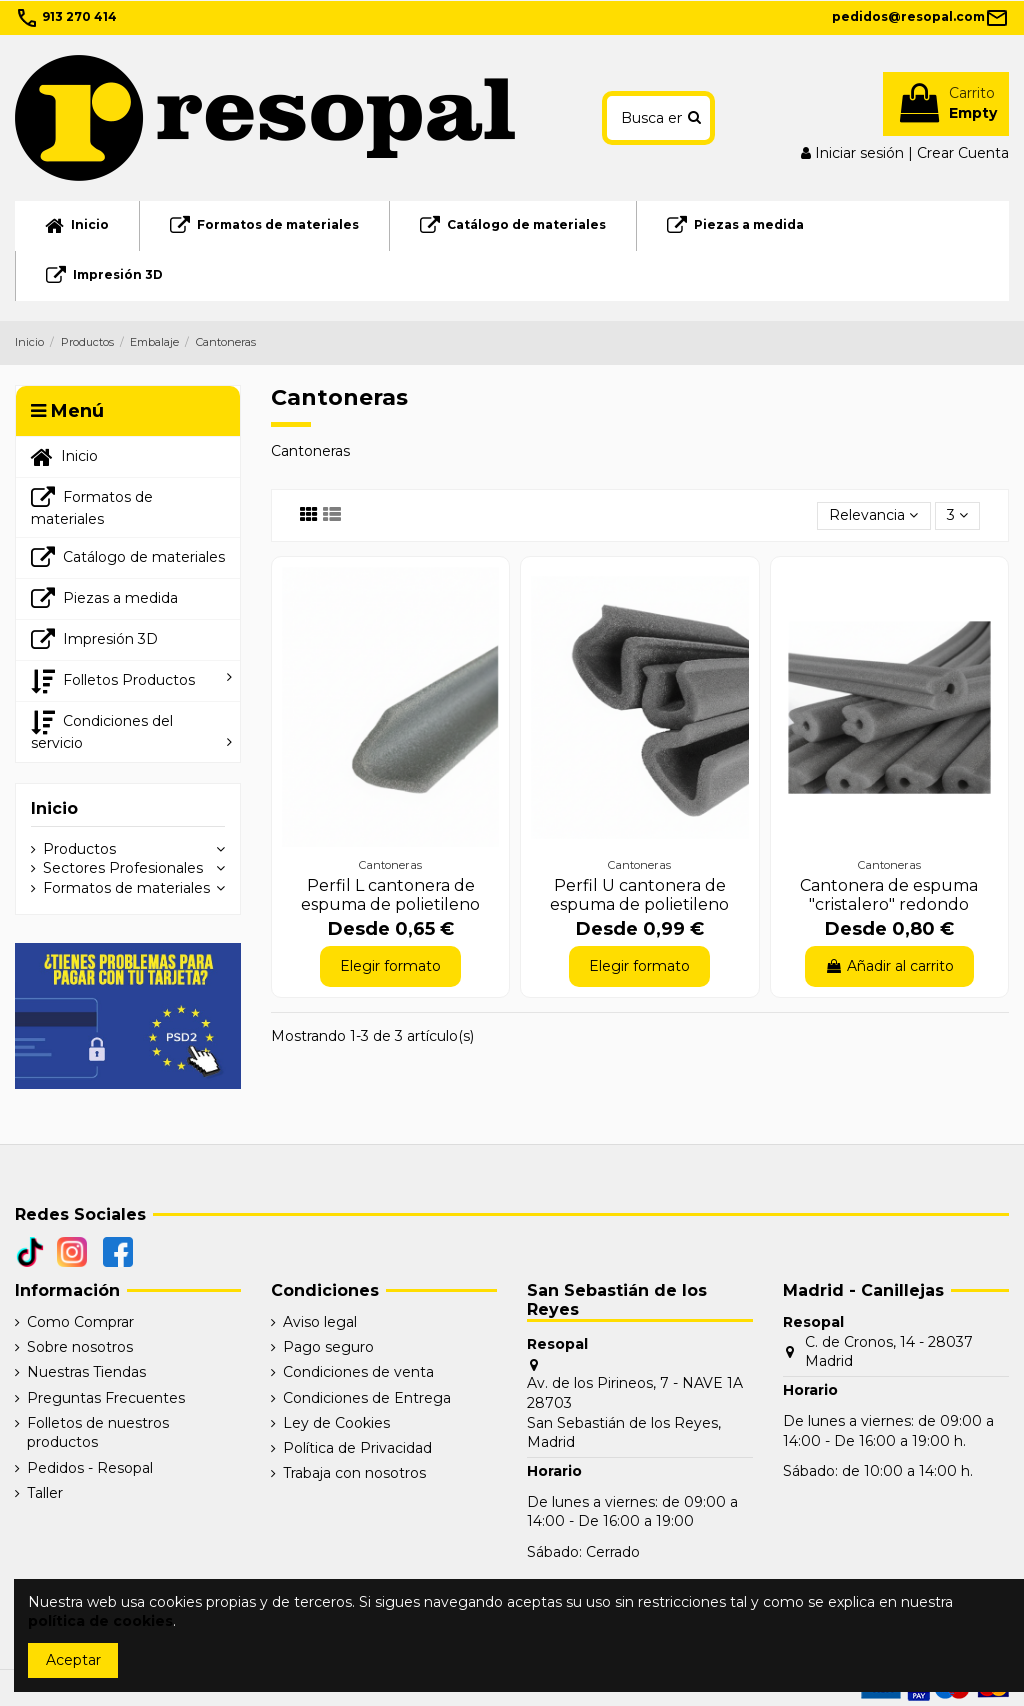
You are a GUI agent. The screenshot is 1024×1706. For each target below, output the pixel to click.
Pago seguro (328, 1347)
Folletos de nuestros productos (98, 1433)
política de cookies (100, 1621)
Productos (79, 849)
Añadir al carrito (889, 966)
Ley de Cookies (336, 1423)
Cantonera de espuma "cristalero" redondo (889, 895)
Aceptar (73, 1660)
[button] (128, 680)
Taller (45, 1493)
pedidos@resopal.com (920, 16)
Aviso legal (320, 1322)
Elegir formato (390, 966)
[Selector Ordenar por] (873, 516)
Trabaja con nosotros (354, 1473)
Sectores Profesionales (123, 868)
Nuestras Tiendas (86, 1372)
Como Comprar (80, 1322)
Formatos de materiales (126, 888)
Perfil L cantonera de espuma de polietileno (390, 895)
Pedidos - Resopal (90, 1468)
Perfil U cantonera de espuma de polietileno (639, 895)
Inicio (54, 808)
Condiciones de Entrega (367, 1398)
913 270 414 (66, 16)
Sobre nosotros (80, 1347)
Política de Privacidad (357, 1448)
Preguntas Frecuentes (106, 1398)
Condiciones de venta (358, 1372)
